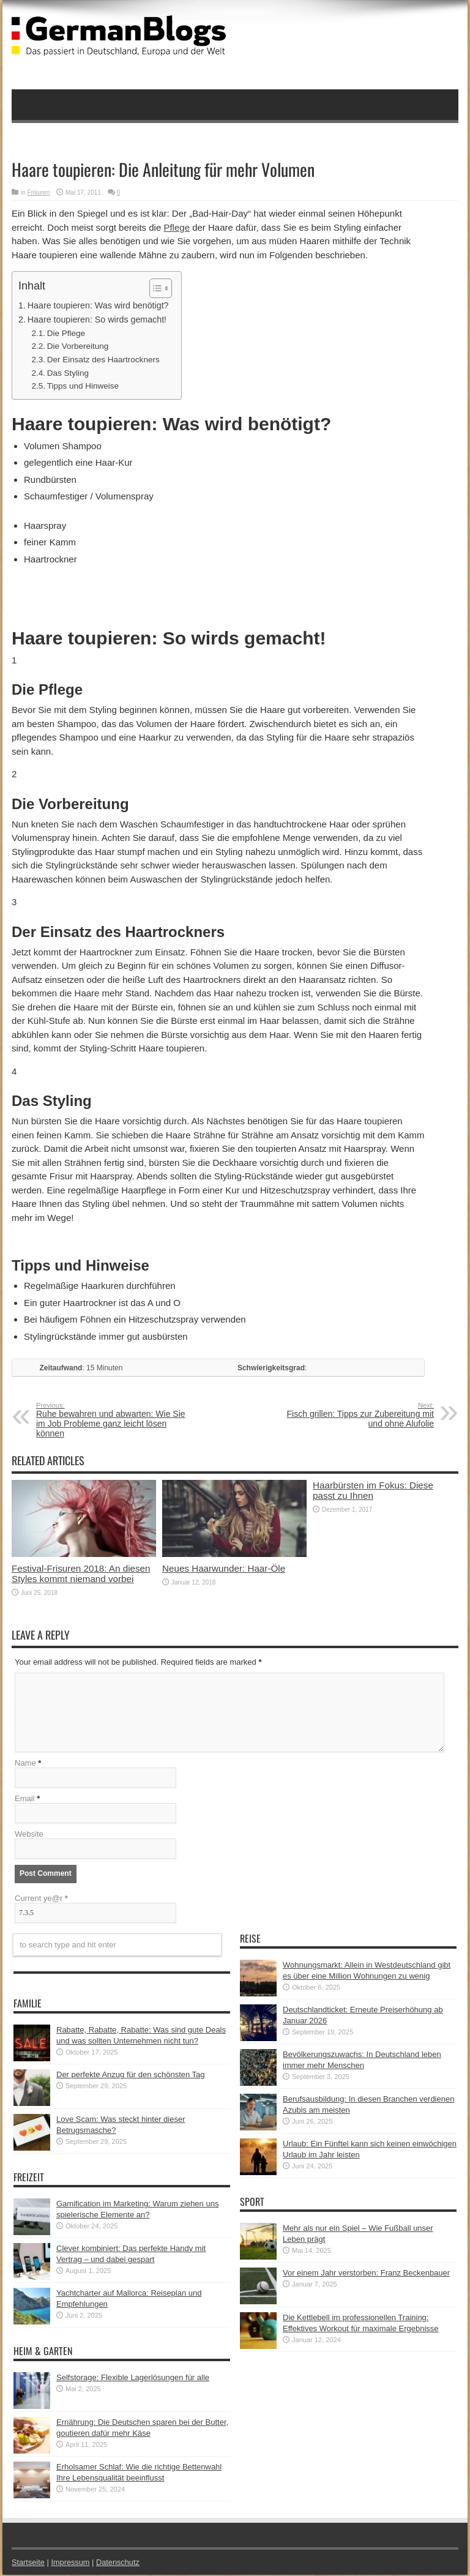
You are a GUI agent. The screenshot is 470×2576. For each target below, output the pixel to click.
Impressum (71, 2563)
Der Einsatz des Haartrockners (103, 359)
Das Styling (68, 373)
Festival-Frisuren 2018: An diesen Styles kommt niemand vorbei (81, 1573)
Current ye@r (41, 1899)
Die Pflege (66, 333)
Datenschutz (119, 2563)
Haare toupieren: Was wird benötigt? (98, 305)
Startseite (28, 2563)
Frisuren (39, 192)
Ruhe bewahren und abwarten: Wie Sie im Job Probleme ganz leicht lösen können (111, 1420)
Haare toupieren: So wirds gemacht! (97, 319)
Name (25, 1764)
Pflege (176, 227)
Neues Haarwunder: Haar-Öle (223, 1568)
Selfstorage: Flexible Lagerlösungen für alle (132, 2378)
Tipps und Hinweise (83, 385)
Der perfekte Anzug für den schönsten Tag (130, 2075)
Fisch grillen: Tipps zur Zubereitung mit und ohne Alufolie (359, 1415)
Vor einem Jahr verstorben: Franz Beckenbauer (366, 2274)
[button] (154, 288)
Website (29, 1835)
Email (25, 1799)
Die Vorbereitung (78, 346)
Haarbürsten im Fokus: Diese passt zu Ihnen (373, 1490)
